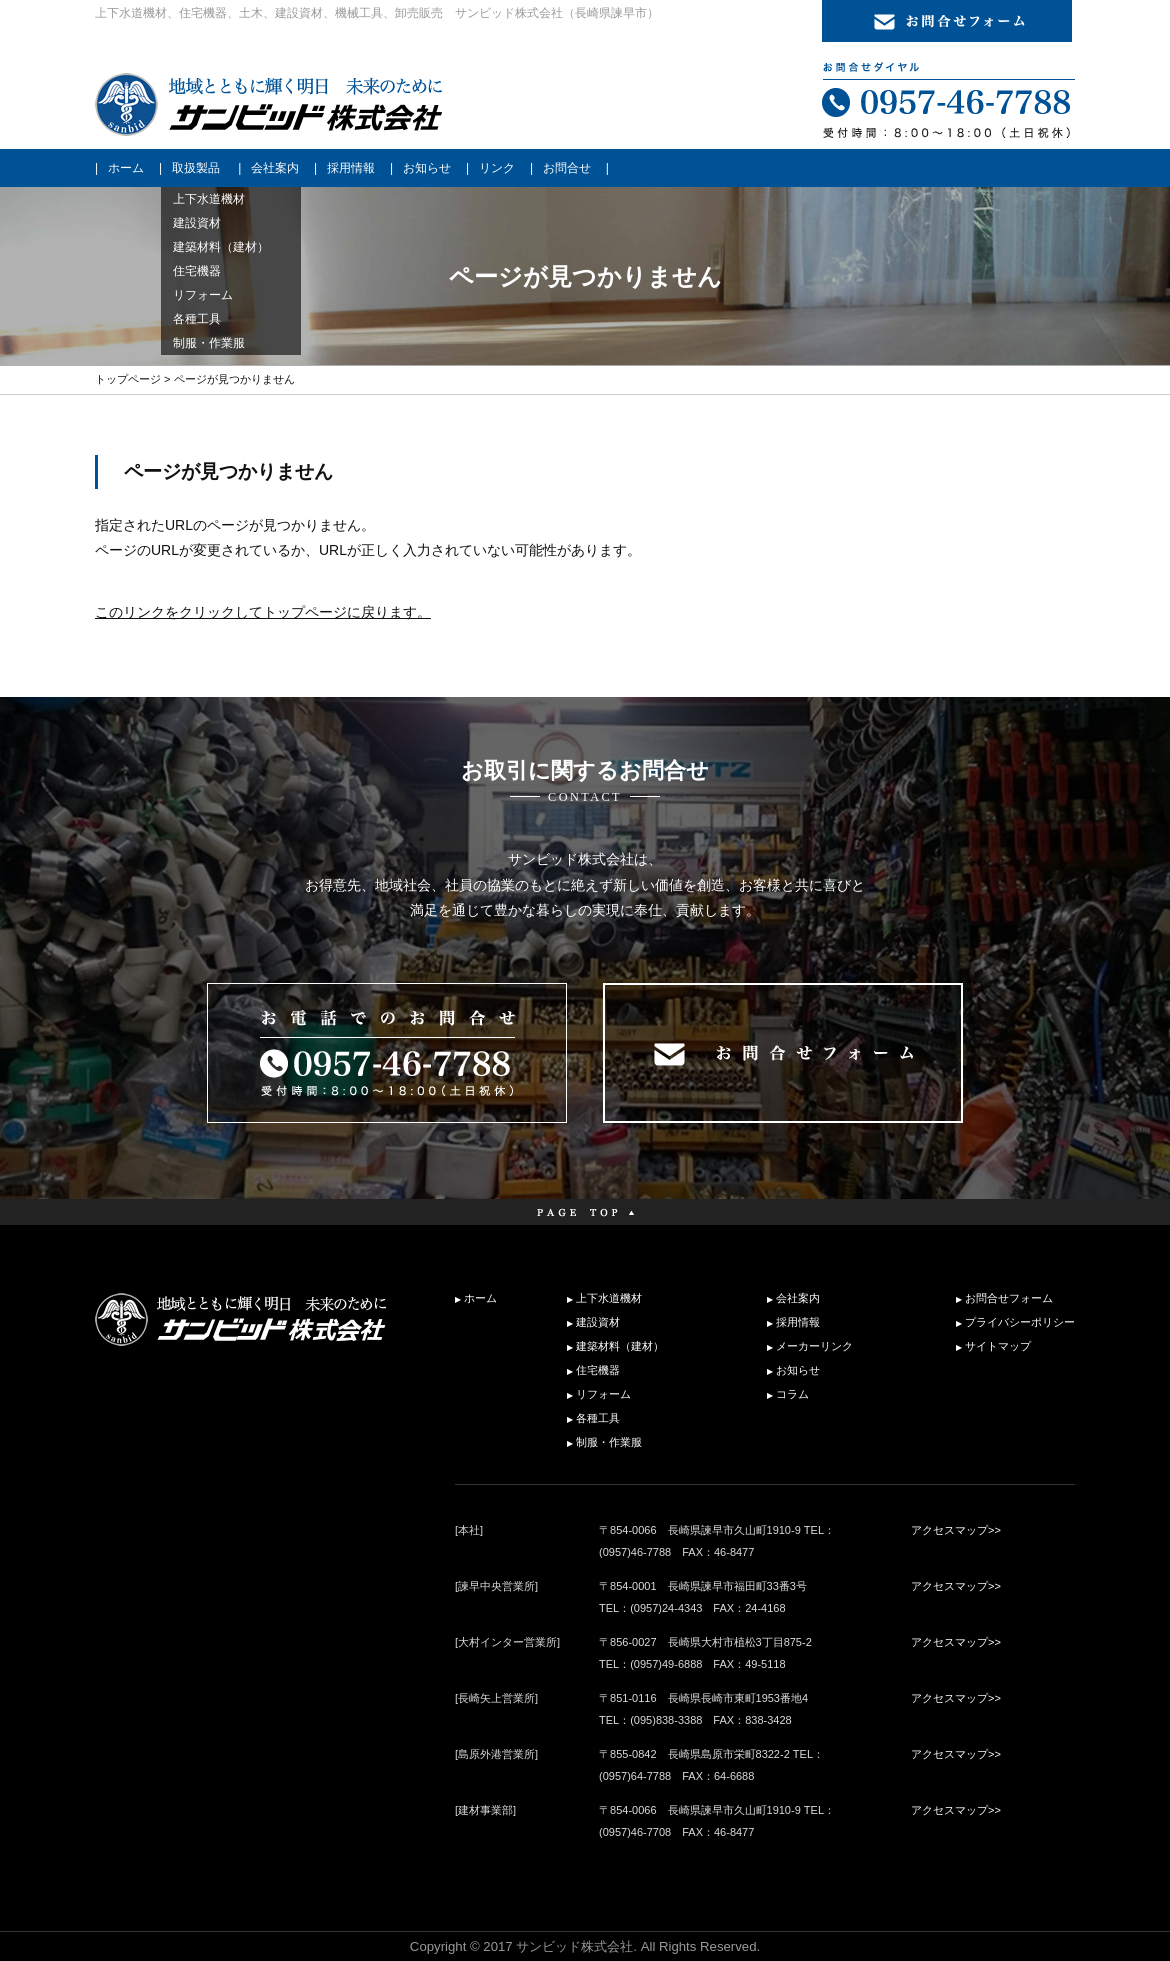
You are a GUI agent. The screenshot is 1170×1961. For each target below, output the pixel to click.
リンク (497, 168)
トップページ (128, 379)
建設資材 (598, 1322)
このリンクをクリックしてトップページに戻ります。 (263, 612)
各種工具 (598, 1418)
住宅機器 (598, 1370)
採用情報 (351, 168)
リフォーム (603, 1394)
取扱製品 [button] (196, 168)
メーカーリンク (814, 1346)
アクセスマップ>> (956, 1530)
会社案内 (275, 168)
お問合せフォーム (1009, 1298)
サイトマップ (998, 1346)
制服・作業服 (609, 1442)
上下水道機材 (609, 1298)
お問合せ (567, 168)
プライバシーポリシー (1020, 1322)
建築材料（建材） (620, 1346)
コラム (792, 1394)
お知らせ (427, 168)
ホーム (126, 168)
